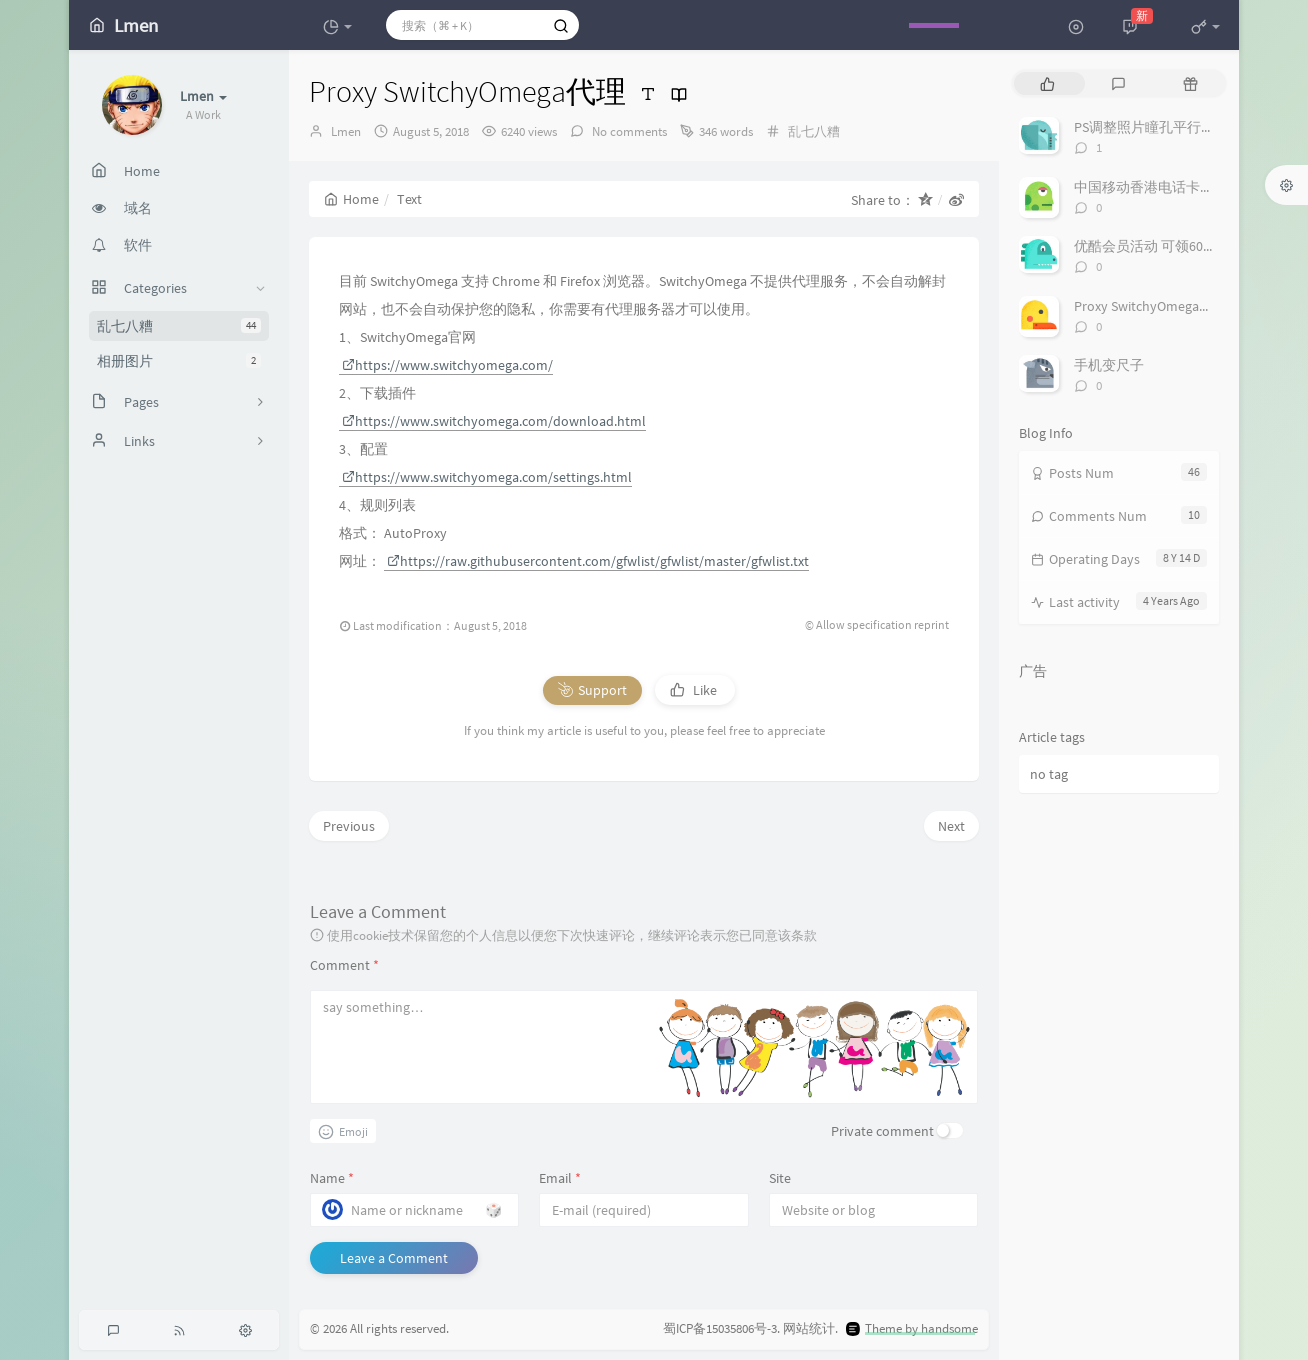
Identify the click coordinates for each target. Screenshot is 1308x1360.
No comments (628, 131)
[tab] (1047, 83)
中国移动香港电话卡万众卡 (1158, 187)
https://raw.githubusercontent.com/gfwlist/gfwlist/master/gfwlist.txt (598, 561)
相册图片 (179, 361)
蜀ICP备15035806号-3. (721, 1328)
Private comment (882, 1131)
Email (560, 1178)
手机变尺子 (1109, 365)
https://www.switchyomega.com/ (447, 365)
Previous (349, 826)
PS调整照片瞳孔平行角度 (1151, 127)
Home (351, 199)
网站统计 (809, 1328)
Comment (344, 965)
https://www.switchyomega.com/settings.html (487, 477)
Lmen (346, 131)
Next (951, 826)
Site (780, 1178)
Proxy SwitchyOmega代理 (1150, 306)
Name (332, 1178)
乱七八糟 (179, 326)
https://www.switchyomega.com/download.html (494, 421)
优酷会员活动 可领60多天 (1152, 246)
